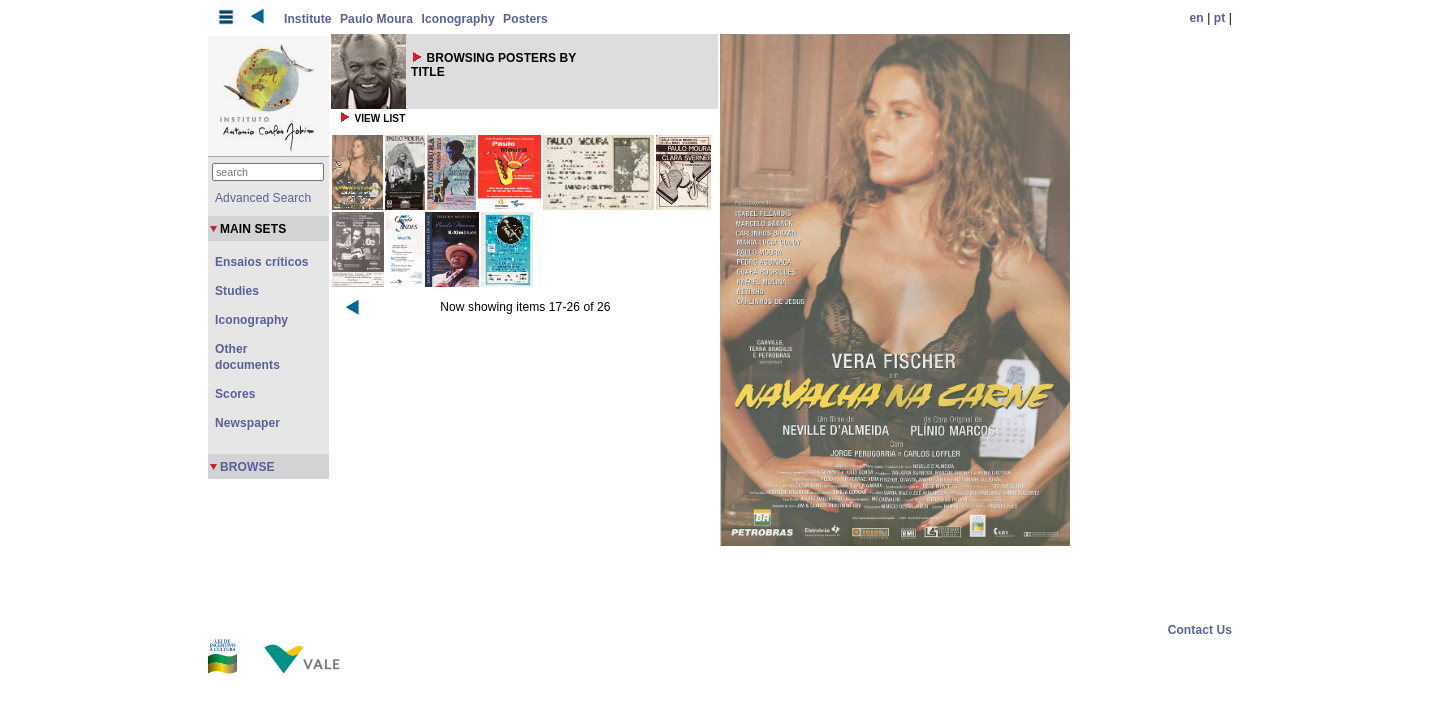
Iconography (458, 19)
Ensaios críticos (262, 262)
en (1197, 18)
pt (1220, 18)
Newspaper (247, 423)
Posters (525, 19)
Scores (235, 394)
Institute (308, 19)
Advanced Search (263, 198)
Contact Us (1200, 630)
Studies (237, 291)
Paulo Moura (376, 19)
